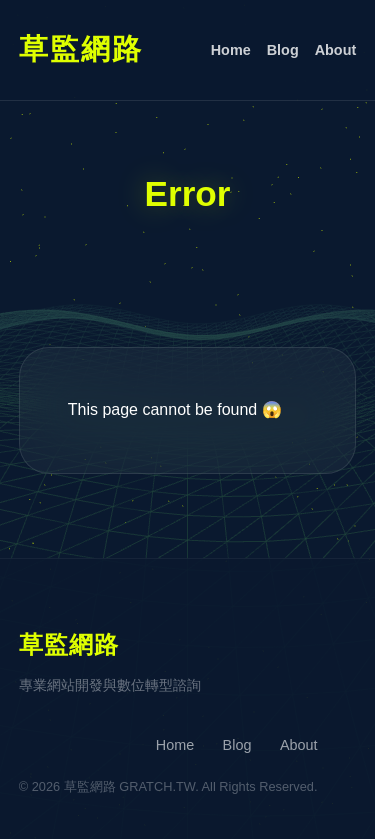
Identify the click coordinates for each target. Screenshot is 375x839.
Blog (283, 50)
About (336, 50)
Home (231, 50)
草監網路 (81, 49)
